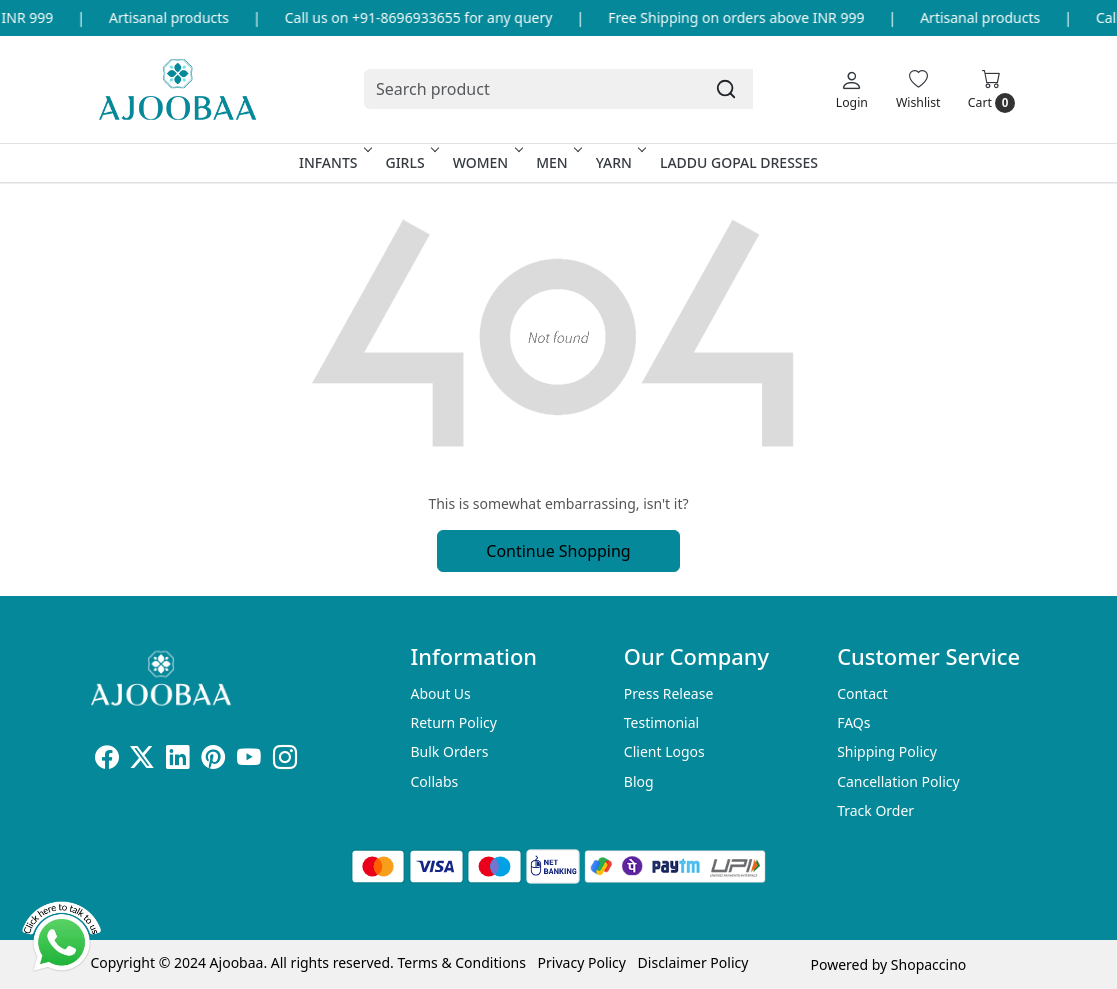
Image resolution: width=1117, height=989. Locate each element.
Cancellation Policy (898, 781)
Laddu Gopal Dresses (739, 162)
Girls (410, 162)
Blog (639, 781)
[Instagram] (285, 760)
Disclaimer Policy (693, 962)
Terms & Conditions (461, 962)
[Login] (852, 89)
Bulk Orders (449, 751)
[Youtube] (249, 760)
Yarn (619, 162)
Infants (334, 162)
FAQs (853, 722)
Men (557, 162)
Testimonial (661, 722)
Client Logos (664, 751)
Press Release (669, 693)
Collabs (434, 781)
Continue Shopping (558, 551)
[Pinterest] (213, 760)
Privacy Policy (582, 962)
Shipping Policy (887, 751)
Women (486, 162)
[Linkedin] (178, 760)
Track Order (875, 810)
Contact (862, 693)
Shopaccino (928, 964)
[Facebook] (107, 760)
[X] (142, 760)
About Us (440, 693)
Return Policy (453, 722)
